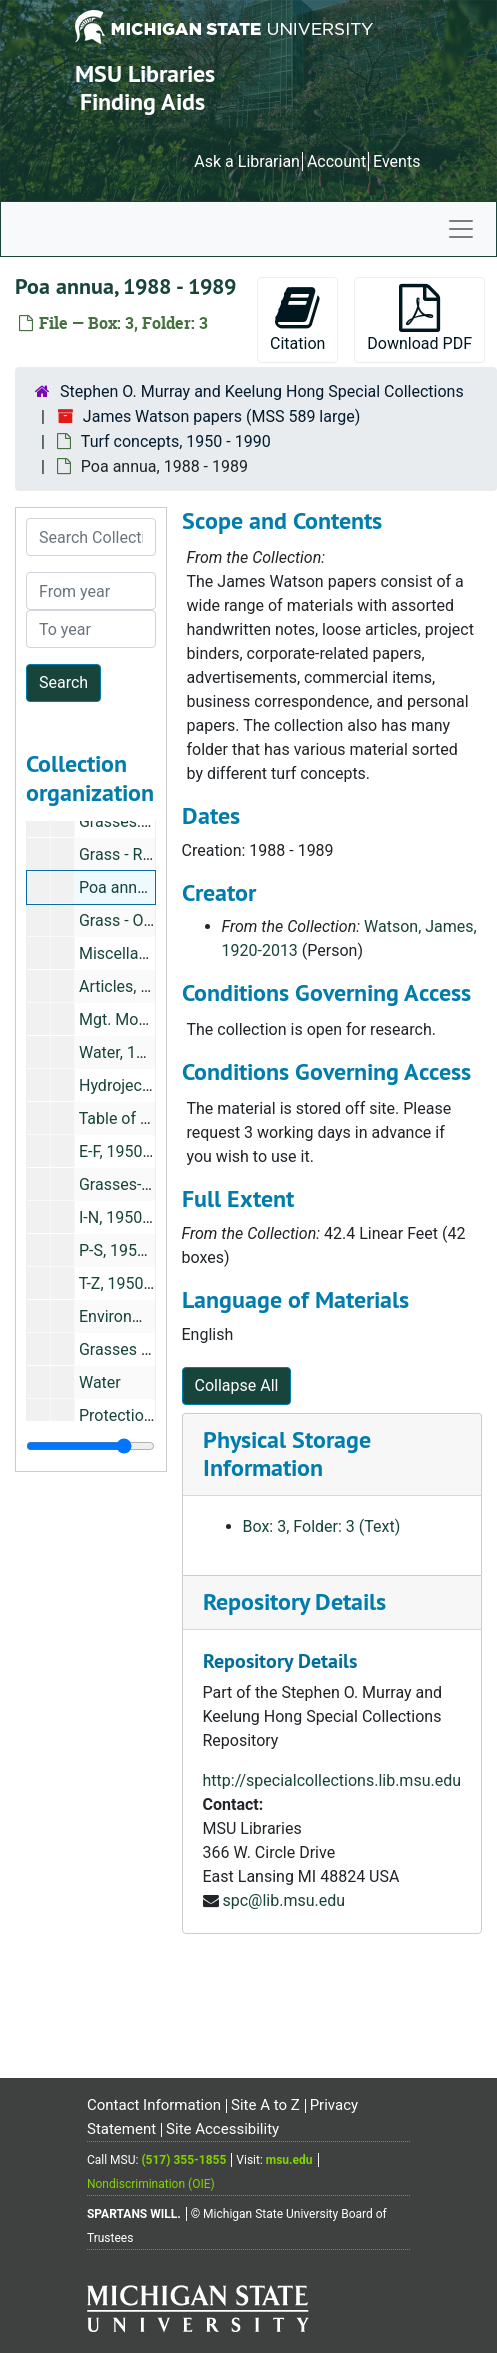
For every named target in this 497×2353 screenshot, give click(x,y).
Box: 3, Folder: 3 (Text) (322, 1526)
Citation (297, 318)
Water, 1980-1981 (141, 1052)
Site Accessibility (222, 2129)
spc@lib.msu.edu (283, 1900)
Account (336, 161)
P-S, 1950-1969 (133, 1250)
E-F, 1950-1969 (131, 1151)
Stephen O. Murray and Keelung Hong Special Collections (262, 391)
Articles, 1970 (127, 986)
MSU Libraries (145, 73)
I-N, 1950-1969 (131, 1217)
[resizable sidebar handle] (90, 1446)
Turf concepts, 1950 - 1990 (176, 441)
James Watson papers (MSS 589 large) (221, 416)
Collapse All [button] (237, 1385)
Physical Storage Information (287, 1454)
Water (100, 1382)
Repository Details (294, 1601)
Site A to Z (265, 2105)
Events (396, 161)
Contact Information (154, 2105)
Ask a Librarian (247, 161)
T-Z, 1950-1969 (131, 1283)
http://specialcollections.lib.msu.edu (332, 1780)
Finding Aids (142, 101)
